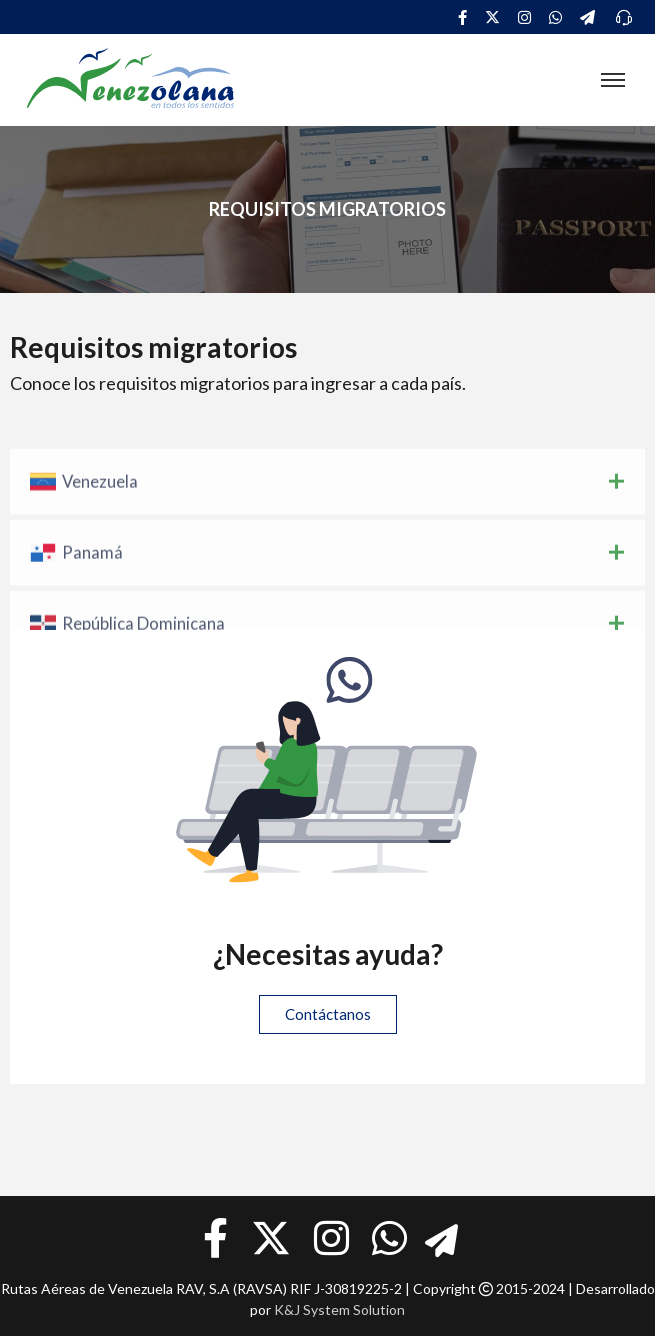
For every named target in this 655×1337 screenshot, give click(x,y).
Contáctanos (328, 1014)
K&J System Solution (339, 1309)
